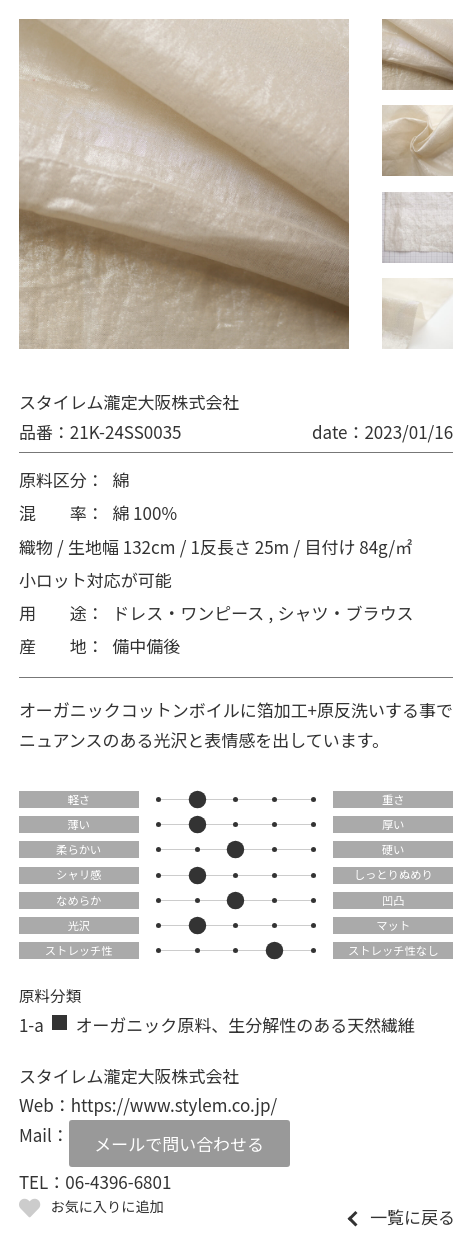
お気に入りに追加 (106, 1206)
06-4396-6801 (118, 1181)
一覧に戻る (412, 1216)
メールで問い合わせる (179, 1143)
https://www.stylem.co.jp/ (174, 1104)
